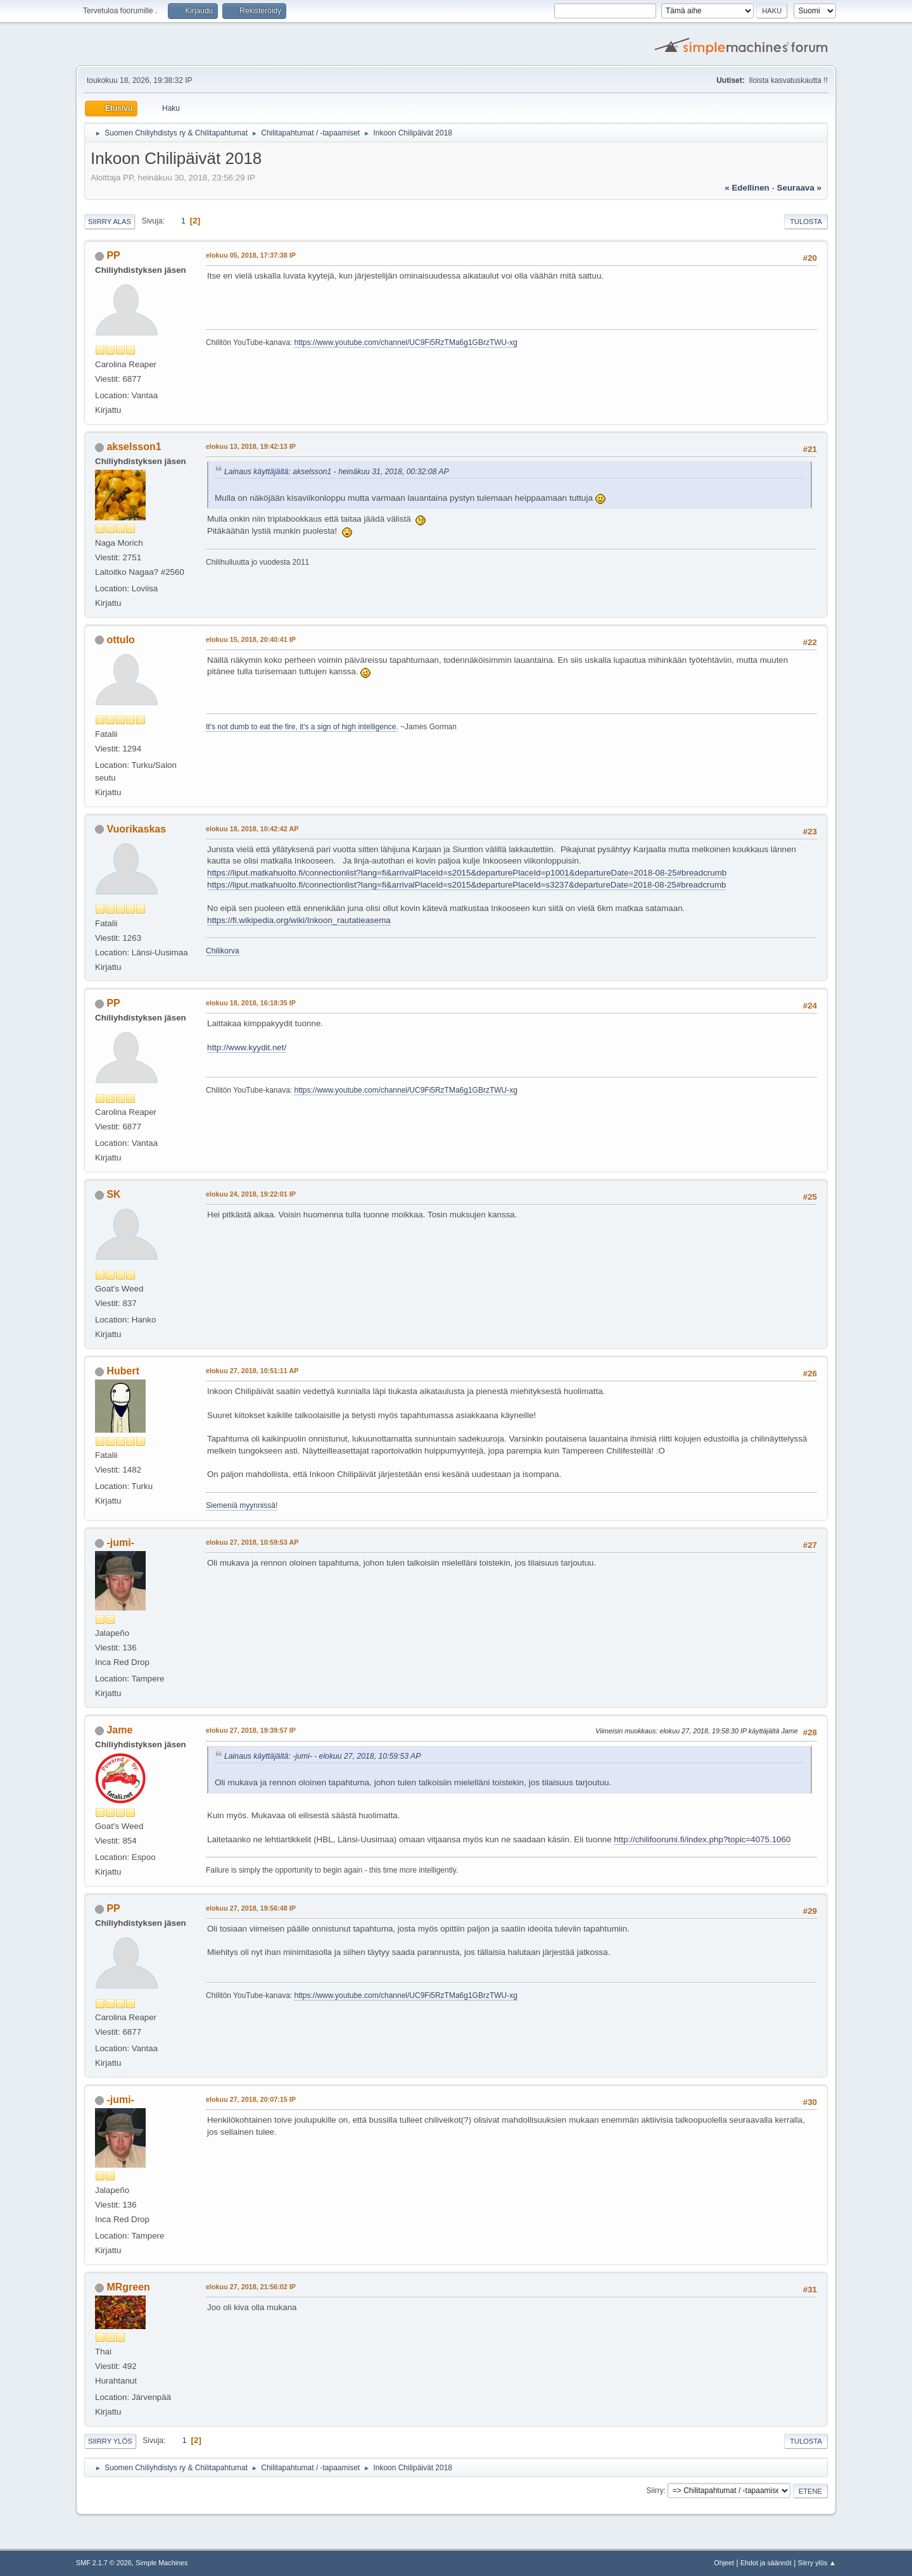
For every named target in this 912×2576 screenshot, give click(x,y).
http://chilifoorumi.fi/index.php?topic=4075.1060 (702, 1839)
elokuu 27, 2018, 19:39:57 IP (251, 1730)
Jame (119, 1730)
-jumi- (120, 1542)
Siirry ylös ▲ (817, 2563)
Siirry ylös (110, 2441)
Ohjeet (724, 2563)
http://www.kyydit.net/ (246, 1047)
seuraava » (799, 187)
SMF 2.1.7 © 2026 (104, 2563)
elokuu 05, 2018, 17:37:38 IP (251, 255)
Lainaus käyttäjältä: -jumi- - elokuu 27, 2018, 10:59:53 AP (322, 1756)
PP (113, 255)
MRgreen (127, 2287)
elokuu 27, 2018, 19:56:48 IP (251, 1908)
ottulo (120, 639)
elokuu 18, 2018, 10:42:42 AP (252, 828)
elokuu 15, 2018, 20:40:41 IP (251, 639)
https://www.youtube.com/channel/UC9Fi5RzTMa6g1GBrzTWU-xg (405, 342)
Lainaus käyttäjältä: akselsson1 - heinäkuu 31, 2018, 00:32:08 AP (336, 471)
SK (113, 1194)
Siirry (654, 2490)
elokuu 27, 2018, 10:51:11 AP (252, 1370)
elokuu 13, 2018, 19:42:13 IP (251, 446)
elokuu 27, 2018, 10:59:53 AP (252, 1542)
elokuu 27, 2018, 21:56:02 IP (251, 2286)
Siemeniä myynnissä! (241, 1505)
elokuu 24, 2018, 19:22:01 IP (251, 1194)
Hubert (122, 1371)
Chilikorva (222, 950)
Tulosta (806, 221)
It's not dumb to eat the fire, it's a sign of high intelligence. (302, 726)
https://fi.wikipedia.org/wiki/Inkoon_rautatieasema (299, 920)
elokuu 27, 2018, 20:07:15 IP (251, 2099)
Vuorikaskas (136, 829)
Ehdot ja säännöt (766, 2563)
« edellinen (747, 187)
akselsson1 (133, 446)
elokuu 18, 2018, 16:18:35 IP (251, 1003)
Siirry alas (109, 221)
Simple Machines (161, 2563)
